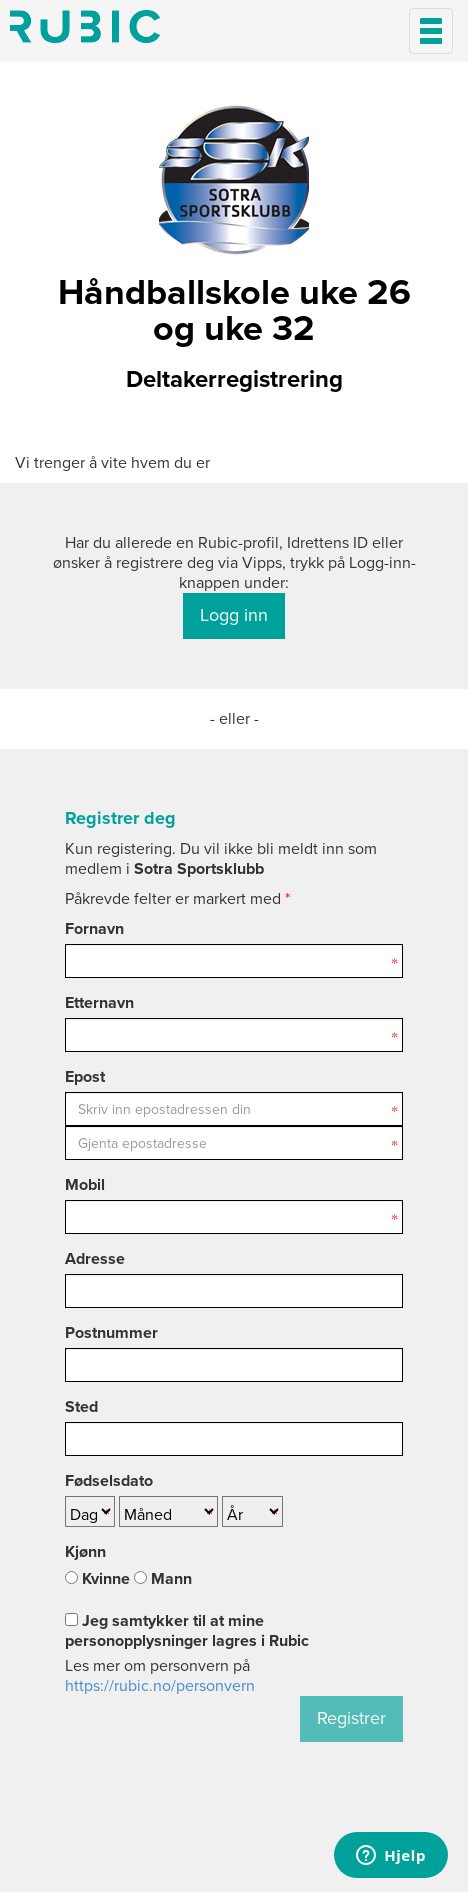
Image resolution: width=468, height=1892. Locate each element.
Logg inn (234, 615)
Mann (163, 1579)
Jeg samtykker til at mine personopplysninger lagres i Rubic (187, 1631)
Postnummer (111, 1333)
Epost (85, 1077)
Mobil (85, 1185)
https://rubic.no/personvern (160, 1686)
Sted (81, 1407)
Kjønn (85, 1552)
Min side (85, 26)
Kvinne (97, 1579)
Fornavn (94, 929)
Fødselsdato (109, 1481)
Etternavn (99, 1003)
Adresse (95, 1259)
